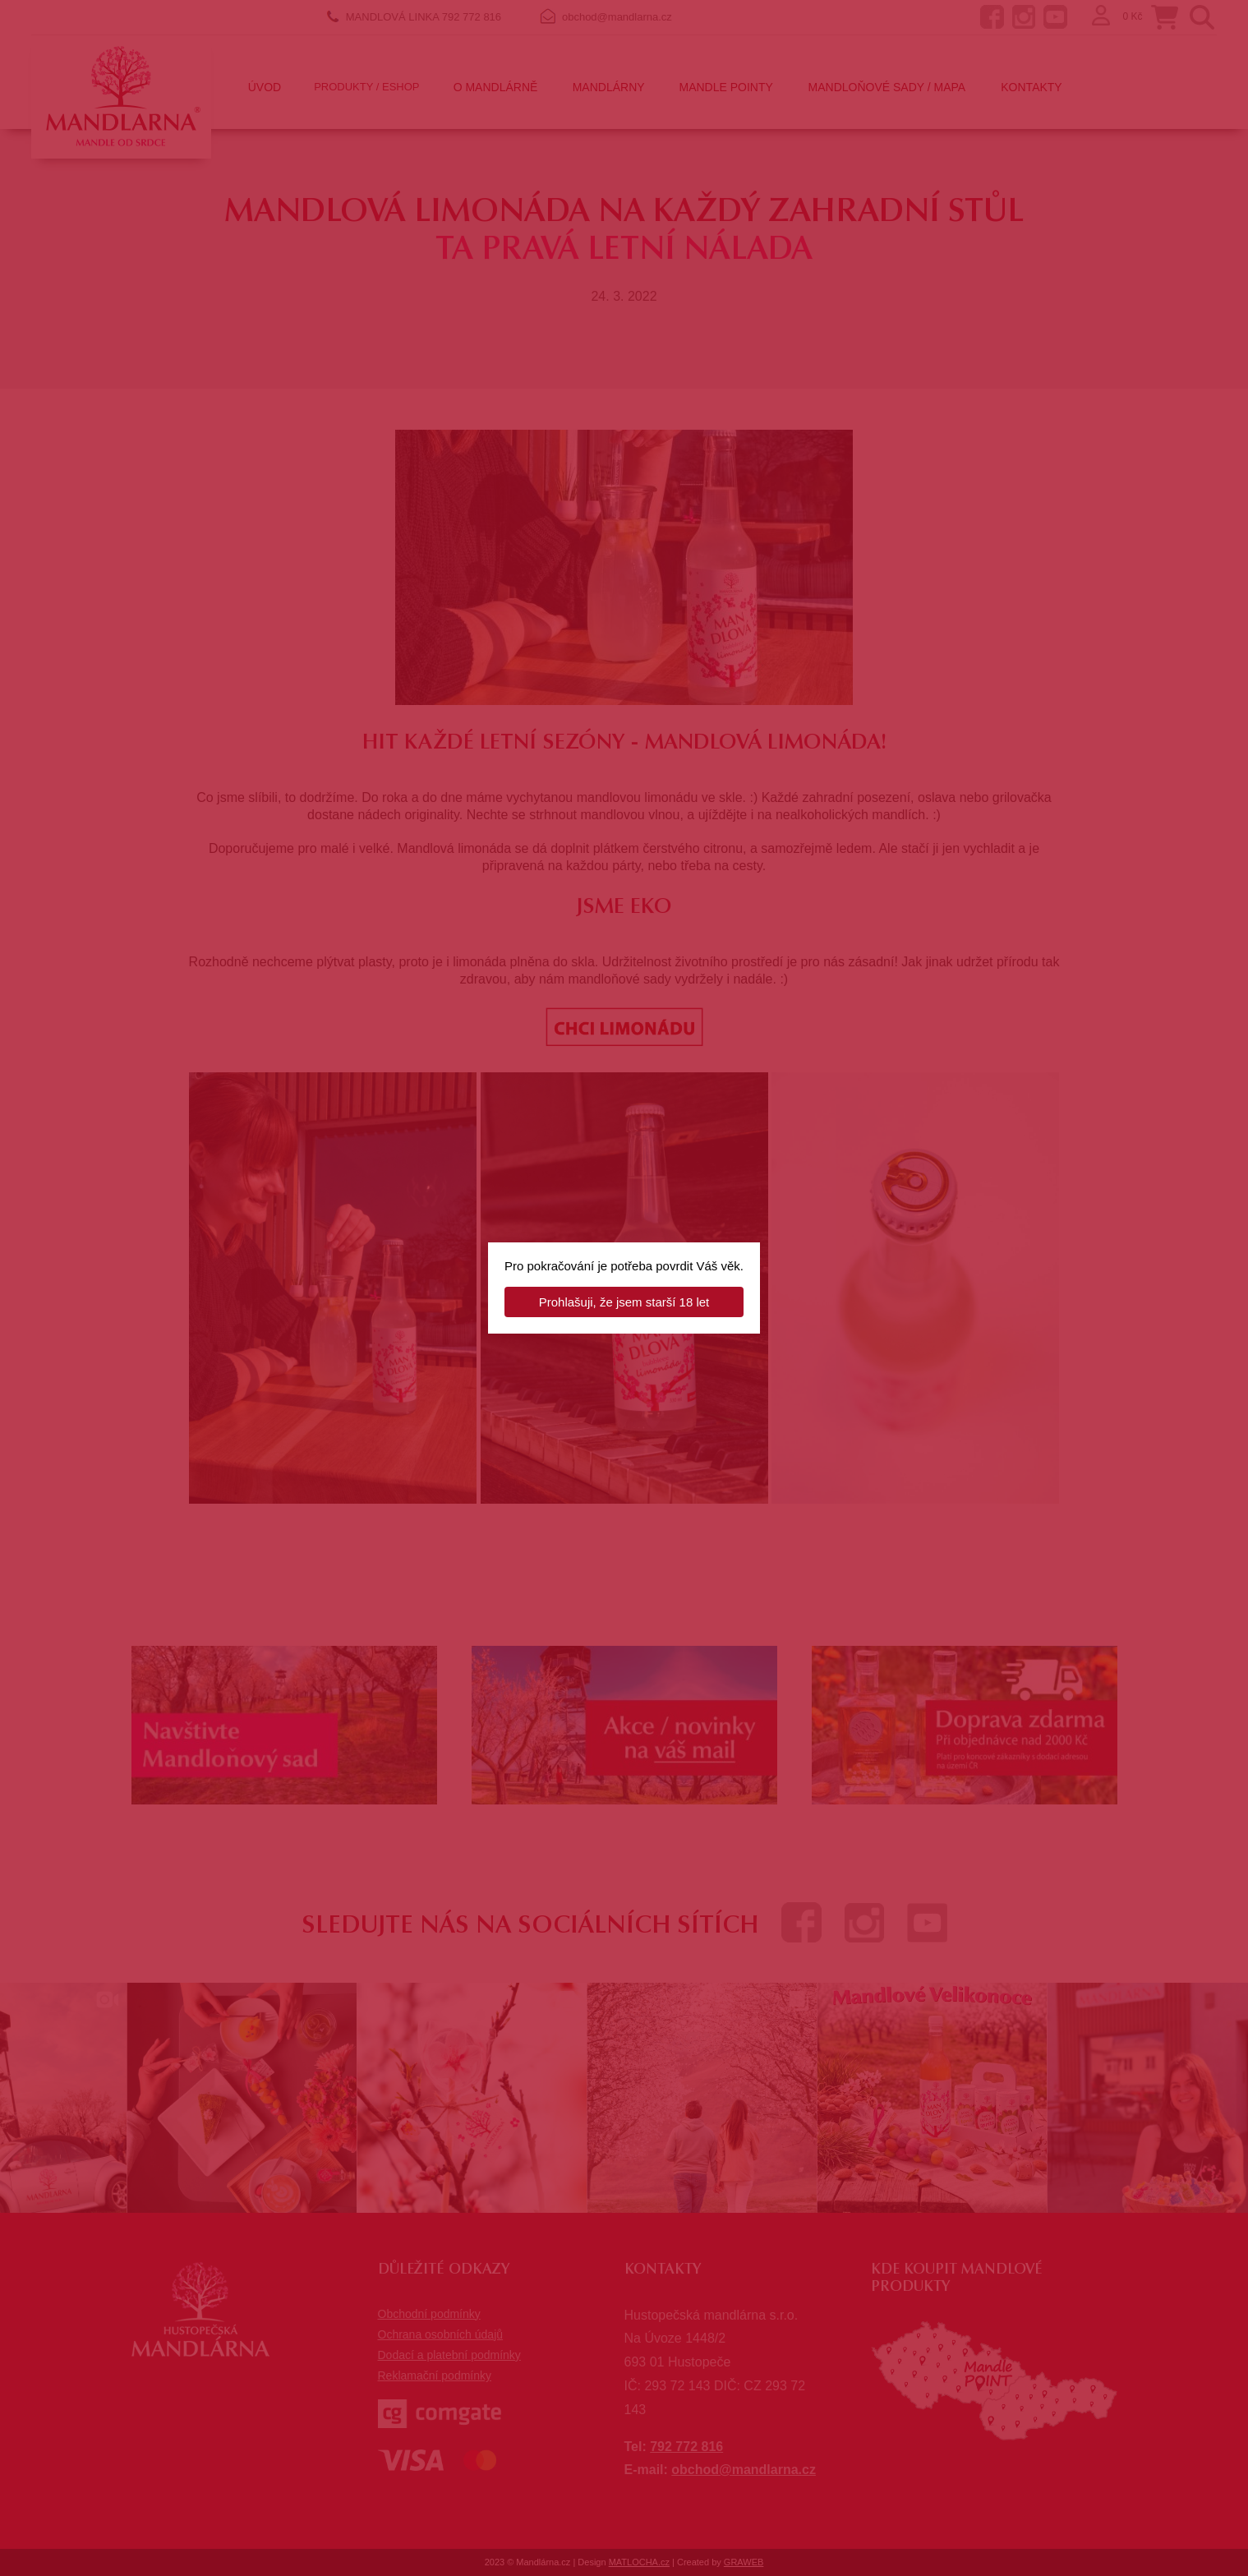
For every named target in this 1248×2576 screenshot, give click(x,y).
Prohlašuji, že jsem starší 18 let (624, 1302)
